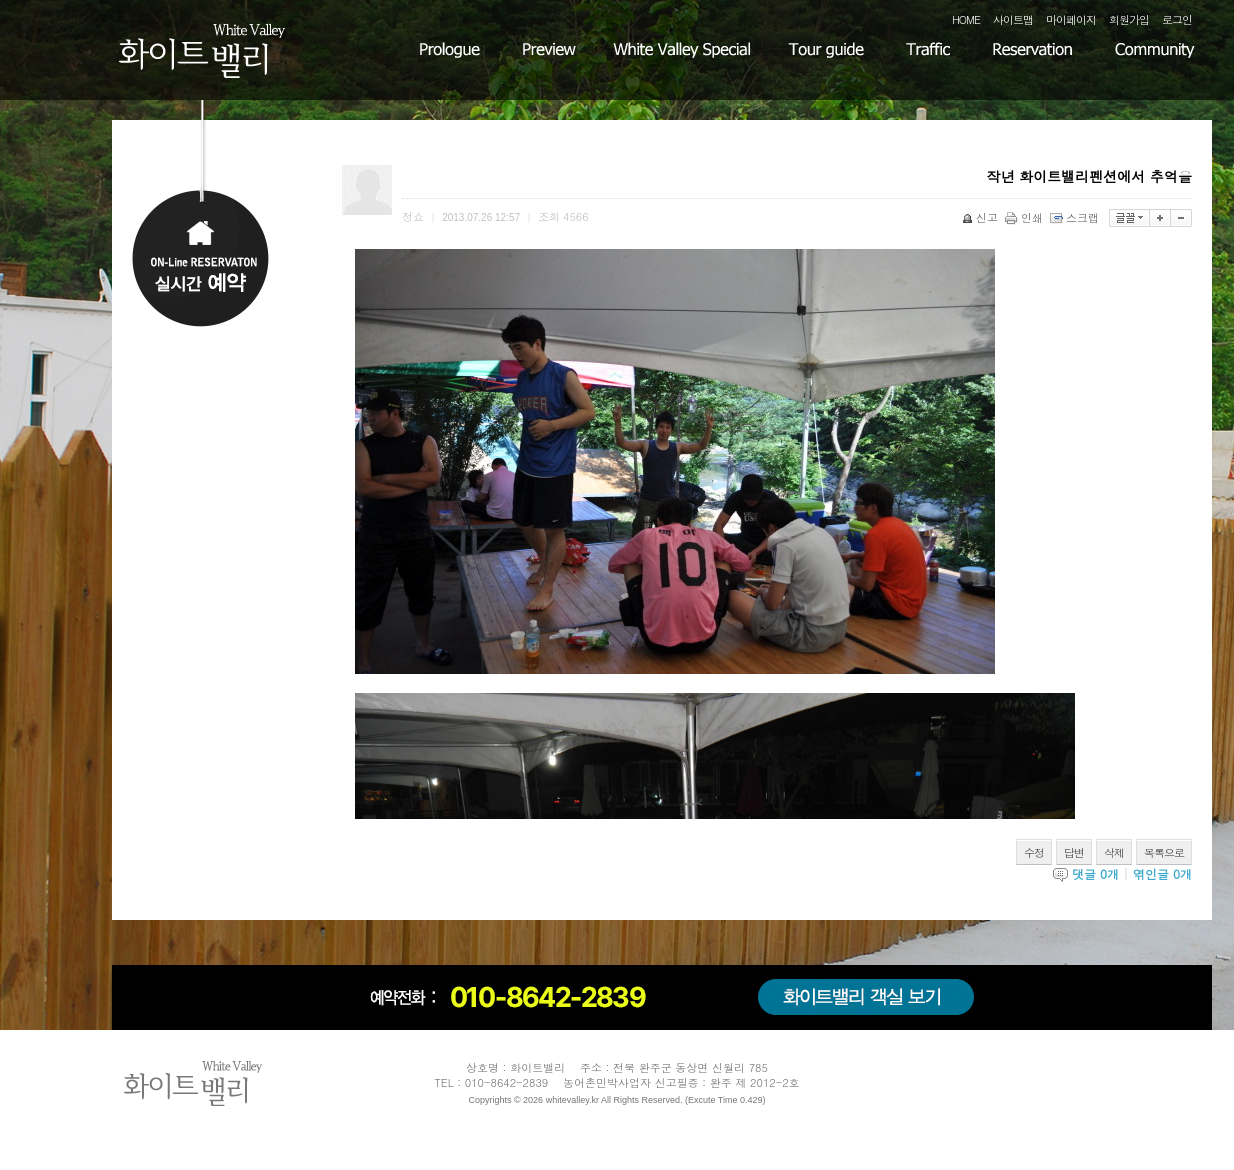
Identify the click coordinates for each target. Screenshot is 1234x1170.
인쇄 (1025, 217)
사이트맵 (1013, 19)
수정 (1034, 852)
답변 (1074, 852)
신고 (981, 217)
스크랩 (1076, 217)
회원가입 (1129, 19)
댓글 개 (1095, 873)
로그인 (1177, 19)
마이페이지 (1071, 19)
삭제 (1114, 852)
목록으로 (1164, 852)
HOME (966, 19)
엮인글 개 (1162, 873)
